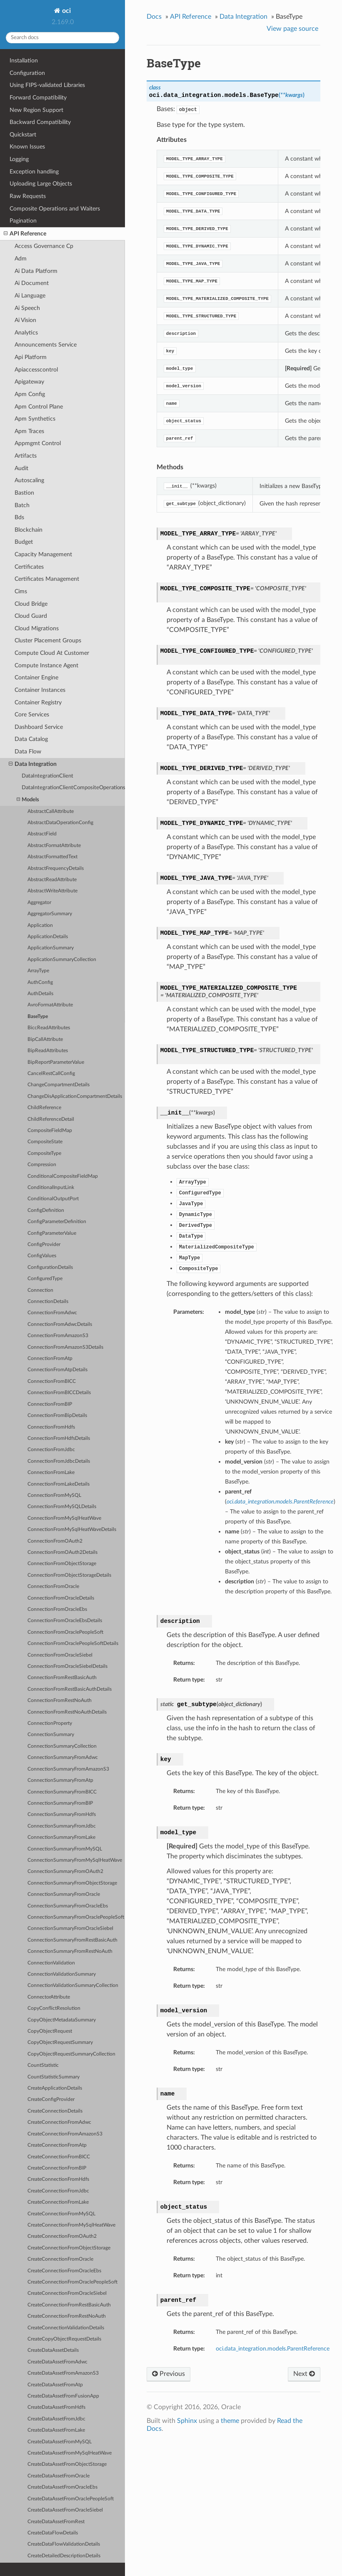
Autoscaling (29, 480)
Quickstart (23, 134)
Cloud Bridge (31, 604)
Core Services (32, 714)
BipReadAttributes (47, 1050)
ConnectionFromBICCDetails (59, 1392)
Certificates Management (47, 579)
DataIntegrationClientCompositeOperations (73, 787)
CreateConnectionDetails (54, 2111)
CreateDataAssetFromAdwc (57, 2362)
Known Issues (27, 147)
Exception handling (34, 171)
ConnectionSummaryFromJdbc (61, 1826)
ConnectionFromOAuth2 (54, 1541)
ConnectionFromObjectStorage (61, 1563)
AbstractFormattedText (52, 857)
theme (230, 2420)
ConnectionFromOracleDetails (60, 1598)
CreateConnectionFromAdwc (59, 2122)
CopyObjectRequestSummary (60, 2042)
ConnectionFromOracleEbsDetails (64, 1620)
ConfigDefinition (45, 1210)
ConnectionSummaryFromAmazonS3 (68, 1769)
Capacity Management (43, 554)
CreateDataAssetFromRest (56, 2521)
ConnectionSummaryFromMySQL (64, 1849)
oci (65, 10)
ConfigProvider (43, 1244)
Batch (22, 505)
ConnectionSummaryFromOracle (63, 1894)
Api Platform (31, 357)
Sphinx (187, 2420)
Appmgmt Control (38, 443)
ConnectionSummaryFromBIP (60, 1803)
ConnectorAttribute (48, 1997)
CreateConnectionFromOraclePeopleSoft (72, 2282)
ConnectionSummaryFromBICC (62, 1792)
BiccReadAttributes (48, 1027)
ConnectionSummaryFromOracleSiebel (70, 1928)
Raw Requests (28, 196)
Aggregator (39, 902)
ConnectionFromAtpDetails (57, 1369)
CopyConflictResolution (53, 2008)
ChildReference (44, 1107)
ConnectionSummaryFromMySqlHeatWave (74, 1860)
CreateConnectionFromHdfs (58, 2179)
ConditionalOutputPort (53, 1198)
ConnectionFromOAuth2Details (62, 1552)
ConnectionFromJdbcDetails (58, 1461)
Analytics (26, 332)
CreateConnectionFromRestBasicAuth (69, 2305)
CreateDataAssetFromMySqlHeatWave (69, 2453)
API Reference (25, 234)
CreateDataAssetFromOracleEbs (62, 2487)
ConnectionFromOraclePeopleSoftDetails (72, 1643)
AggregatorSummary (49, 914)
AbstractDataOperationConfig (60, 822)
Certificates (29, 567)
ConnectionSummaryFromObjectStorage (72, 1883)
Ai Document (32, 283)
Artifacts (26, 456)
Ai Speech (27, 308)
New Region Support (36, 110)
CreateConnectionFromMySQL (61, 2214)
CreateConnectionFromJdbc (58, 2191)
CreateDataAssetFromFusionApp (63, 2396)
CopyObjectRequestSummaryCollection (71, 2054)
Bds (19, 517)
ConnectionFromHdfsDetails (58, 1438)
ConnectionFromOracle (53, 1586)
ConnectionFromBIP (49, 1404)
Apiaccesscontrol (36, 370)
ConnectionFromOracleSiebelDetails (67, 1666)
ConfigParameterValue (51, 1233)
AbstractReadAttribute (52, 879)
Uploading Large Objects (41, 184)
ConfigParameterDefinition (56, 1221)
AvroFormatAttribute (50, 1005)
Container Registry (38, 702)
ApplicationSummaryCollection (61, 959)
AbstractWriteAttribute (52, 891)
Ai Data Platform (36, 271)
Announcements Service (46, 345)
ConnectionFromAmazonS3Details (65, 1347)
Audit (21, 468)
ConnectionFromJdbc (51, 1449)
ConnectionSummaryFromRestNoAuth (69, 1951)
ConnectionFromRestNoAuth (59, 1700)
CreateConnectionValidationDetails (65, 2328)
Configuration (27, 73)
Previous (168, 2373)
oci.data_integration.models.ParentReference (273, 2349)
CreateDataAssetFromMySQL (59, 2442)
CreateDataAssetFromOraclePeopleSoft (70, 2499)
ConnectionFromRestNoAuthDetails (67, 1712)
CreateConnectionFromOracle (60, 2259)
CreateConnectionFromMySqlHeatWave (71, 2225)
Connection (40, 1290)
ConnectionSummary (50, 1734)
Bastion (24, 493)
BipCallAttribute (45, 1039)
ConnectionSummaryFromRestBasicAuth (72, 1940)
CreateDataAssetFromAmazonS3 (63, 2373)
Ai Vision (25, 320)
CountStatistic (43, 2065)
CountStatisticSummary (53, 2077)
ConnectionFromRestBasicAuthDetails (69, 1689)
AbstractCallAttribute (50, 811)
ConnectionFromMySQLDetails (61, 1506)
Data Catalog (31, 739)
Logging (19, 159)
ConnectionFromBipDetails (57, 1415)
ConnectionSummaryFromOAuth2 (65, 1871)
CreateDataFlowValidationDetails (63, 2544)
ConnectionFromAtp (49, 1358)
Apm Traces (29, 431)
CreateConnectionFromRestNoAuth (66, 2316)
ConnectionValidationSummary (61, 1974)
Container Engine (36, 677)
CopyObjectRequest (49, 2031)
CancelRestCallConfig (51, 1073)
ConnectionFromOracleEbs (57, 1609)
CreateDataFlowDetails (52, 2533)
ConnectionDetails (47, 1301)
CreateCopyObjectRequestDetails (64, 2339)
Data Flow (28, 751)
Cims (21, 591)
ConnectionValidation (51, 1963)
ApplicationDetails (47, 936)
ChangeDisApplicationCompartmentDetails (74, 1096)
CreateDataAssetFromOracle (58, 2476)
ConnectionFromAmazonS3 (57, 1335)
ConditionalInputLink (50, 1187)
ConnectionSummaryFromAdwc (62, 1757)
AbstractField (42, 834)
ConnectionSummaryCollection (62, 1746)
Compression (41, 1164)
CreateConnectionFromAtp (57, 2145)
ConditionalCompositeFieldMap (62, 1176)
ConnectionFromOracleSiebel (59, 1655)
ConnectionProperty (49, 1723)
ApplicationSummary (50, 948)
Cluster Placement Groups (48, 640)
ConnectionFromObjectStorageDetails (69, 1575)
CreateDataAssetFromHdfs (56, 2407)
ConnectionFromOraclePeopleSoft (65, 1632)
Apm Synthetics (35, 419)
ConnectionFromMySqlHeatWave (64, 1518)
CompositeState (44, 1141)
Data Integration (33, 764)
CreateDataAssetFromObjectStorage (67, 2464)
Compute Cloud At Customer (52, 653)
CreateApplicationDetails (54, 2088)
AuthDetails (40, 993)
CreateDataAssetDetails (53, 2350)
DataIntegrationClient (47, 776)
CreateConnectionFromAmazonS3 (64, 2134)
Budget (24, 542)
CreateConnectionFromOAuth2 (62, 2236)
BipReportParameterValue (55, 1062)
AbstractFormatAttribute (54, 845)
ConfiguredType (44, 1278)
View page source (292, 28)
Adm (21, 258)
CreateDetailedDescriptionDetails (63, 2556)
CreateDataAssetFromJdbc (56, 2419)
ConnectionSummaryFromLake (61, 1837)
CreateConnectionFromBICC (58, 2157)
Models (28, 799)
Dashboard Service (39, 727)
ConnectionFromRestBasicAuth (62, 1677)
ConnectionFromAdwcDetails (59, 1324)
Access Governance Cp (44, 246)
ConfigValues (41, 1255)
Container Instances (40, 690)
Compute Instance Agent (46, 665)
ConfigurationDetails (50, 1267)
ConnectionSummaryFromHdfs (61, 1814)
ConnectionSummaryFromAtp (60, 1780)
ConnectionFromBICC (51, 1381)
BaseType (37, 1016)
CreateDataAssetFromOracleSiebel (65, 2510)
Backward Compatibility (40, 122)
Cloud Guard (31, 616)
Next (304, 2373)
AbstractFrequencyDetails (55, 868)
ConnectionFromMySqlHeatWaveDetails (71, 1529)
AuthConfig (40, 982)
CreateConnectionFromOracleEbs (64, 2271)
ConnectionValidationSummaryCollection (72, 1985)
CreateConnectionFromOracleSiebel (67, 2293)
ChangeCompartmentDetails (58, 1084)
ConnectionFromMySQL (54, 1495)
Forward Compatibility (38, 97)
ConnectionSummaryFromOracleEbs (67, 1906)
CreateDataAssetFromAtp (55, 2385)
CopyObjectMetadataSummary (61, 2020)
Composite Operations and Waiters (55, 209)
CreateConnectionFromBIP (56, 2168)
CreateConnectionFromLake (58, 2202)
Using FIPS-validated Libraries (47, 85)
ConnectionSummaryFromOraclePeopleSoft (75, 1917)
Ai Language (30, 295)
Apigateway (29, 382)
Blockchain (28, 530)
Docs (154, 16)
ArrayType (38, 970)
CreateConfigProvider (51, 2099)
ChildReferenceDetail (50, 1119)
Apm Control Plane (39, 407)
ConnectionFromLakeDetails (58, 1484)
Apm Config (30, 394)
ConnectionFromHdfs (51, 1427)
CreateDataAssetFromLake (56, 2430)
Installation (24, 60)
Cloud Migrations (37, 628)
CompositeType (44, 1153)
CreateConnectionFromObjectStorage (68, 2248)
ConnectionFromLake (51, 1472)
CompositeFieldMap (49, 1130)
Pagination (23, 221)
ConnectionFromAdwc (52, 1312)
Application (40, 925)
